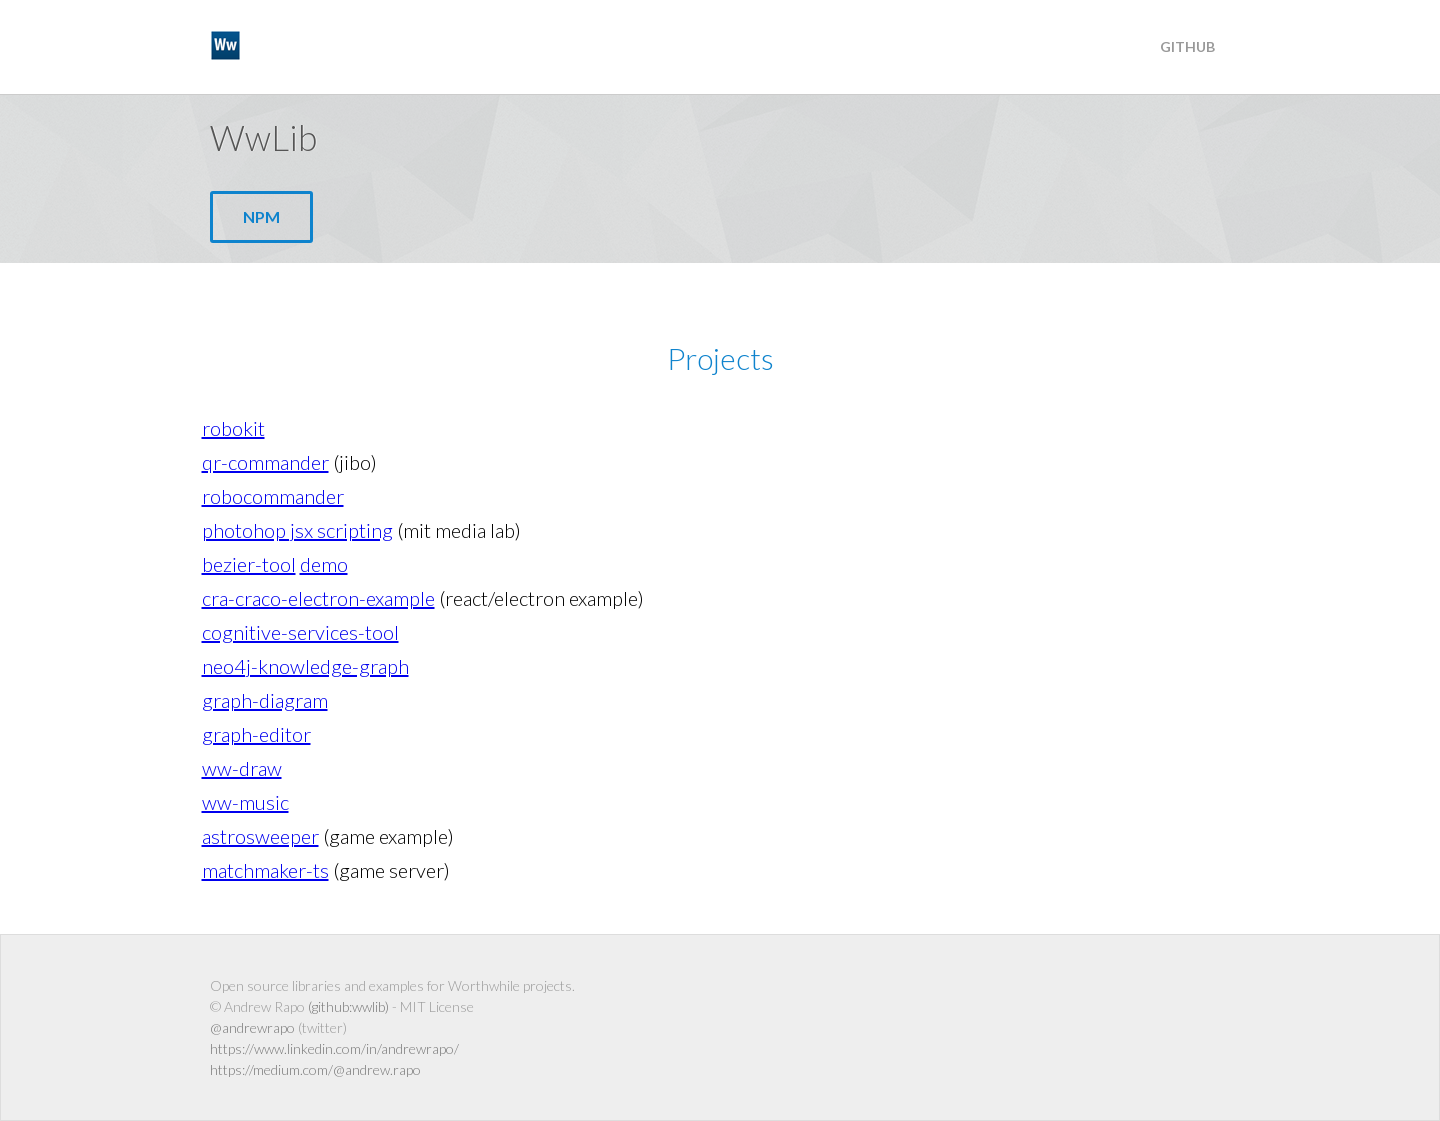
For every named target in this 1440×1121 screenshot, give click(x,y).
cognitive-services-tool (300, 632)
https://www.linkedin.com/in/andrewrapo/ (334, 1048)
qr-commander (265, 462)
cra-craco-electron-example (318, 598)
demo (324, 564)
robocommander (273, 496)
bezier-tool (249, 564)
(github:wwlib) (348, 1006)
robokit (233, 428)
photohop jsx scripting (297, 530)
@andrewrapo (252, 1027)
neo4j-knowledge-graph (305, 666)
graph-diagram (265, 700)
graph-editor (256, 734)
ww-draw (242, 768)
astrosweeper (260, 836)
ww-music (245, 802)
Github (1187, 46)
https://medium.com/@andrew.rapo (315, 1069)
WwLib (270, 45)
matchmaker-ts (265, 870)
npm (261, 216)
